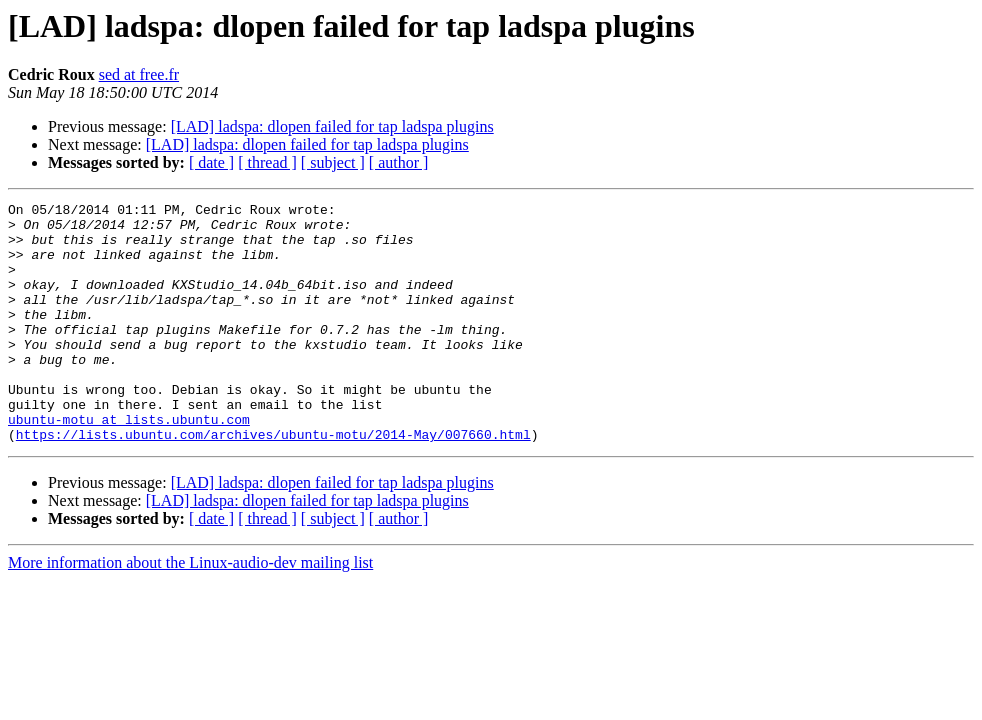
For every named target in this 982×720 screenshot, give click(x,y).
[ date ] (211, 162)
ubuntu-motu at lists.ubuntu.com (129, 464)
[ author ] (399, 162)
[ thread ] (267, 162)
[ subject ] (333, 162)
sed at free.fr (139, 74)
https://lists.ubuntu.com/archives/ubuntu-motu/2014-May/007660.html (273, 482)
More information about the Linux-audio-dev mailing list (190, 610)
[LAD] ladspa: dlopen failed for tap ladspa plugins (332, 126)
